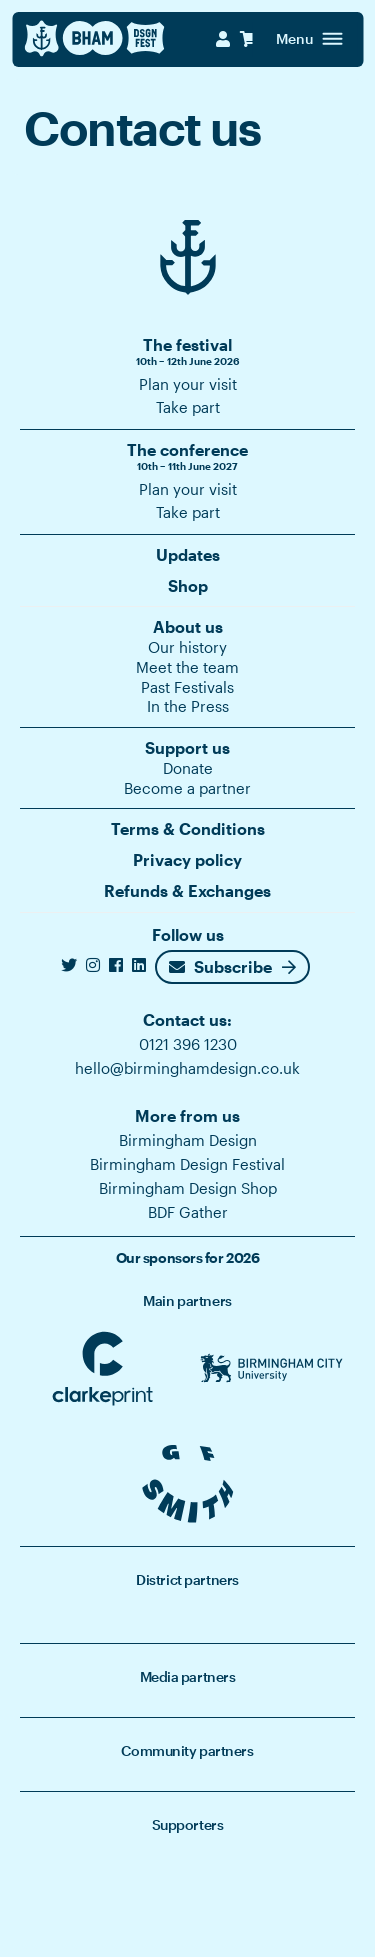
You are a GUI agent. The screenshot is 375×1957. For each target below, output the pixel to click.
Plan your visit (188, 384)
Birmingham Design (188, 1140)
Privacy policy (187, 859)
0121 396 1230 (188, 1044)
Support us (187, 747)
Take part (188, 407)
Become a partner (187, 788)
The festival (187, 351)
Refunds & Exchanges (187, 890)
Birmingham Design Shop (188, 1188)
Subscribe (220, 966)
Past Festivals (187, 687)
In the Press (188, 706)
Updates (188, 554)
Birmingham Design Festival (187, 1164)
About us (188, 626)
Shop (188, 585)
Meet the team (187, 667)
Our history (187, 647)
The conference (187, 456)
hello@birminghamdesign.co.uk (187, 1068)
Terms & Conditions (188, 828)
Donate (188, 768)
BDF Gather (188, 1212)
